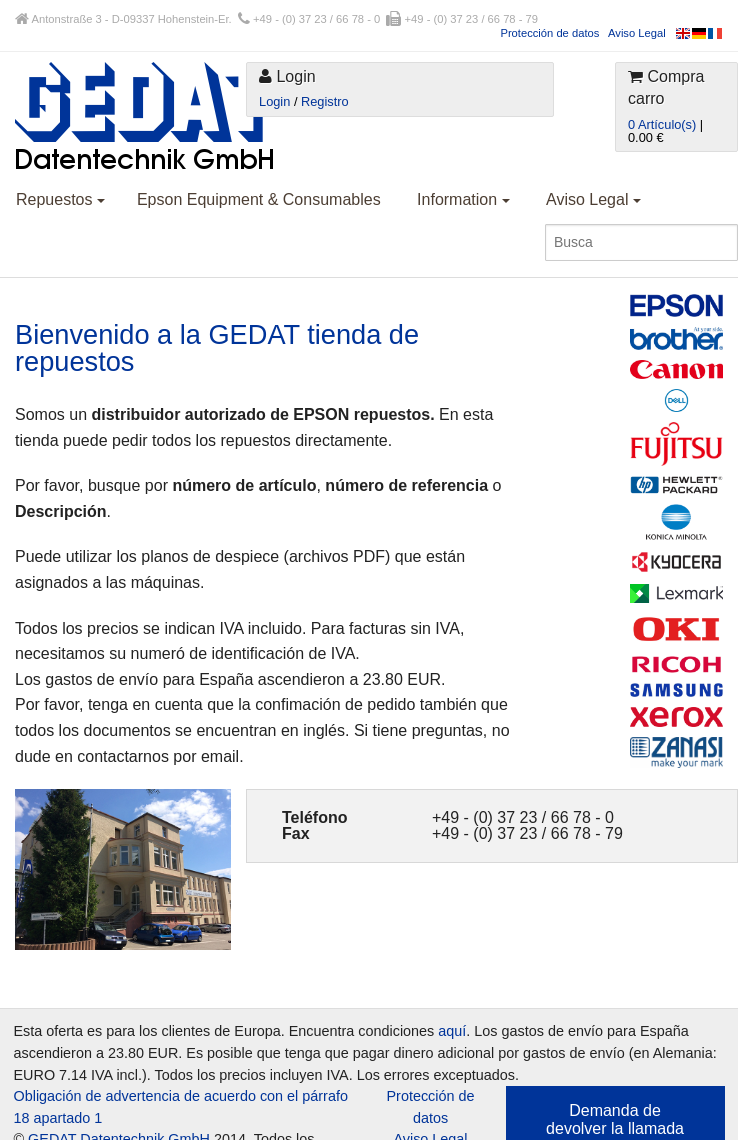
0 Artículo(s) (662, 124)
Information (463, 199)
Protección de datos (549, 33)
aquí (452, 1031)
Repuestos (60, 199)
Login (274, 101)
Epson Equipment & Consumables (259, 199)
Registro (325, 101)
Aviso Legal (637, 33)
